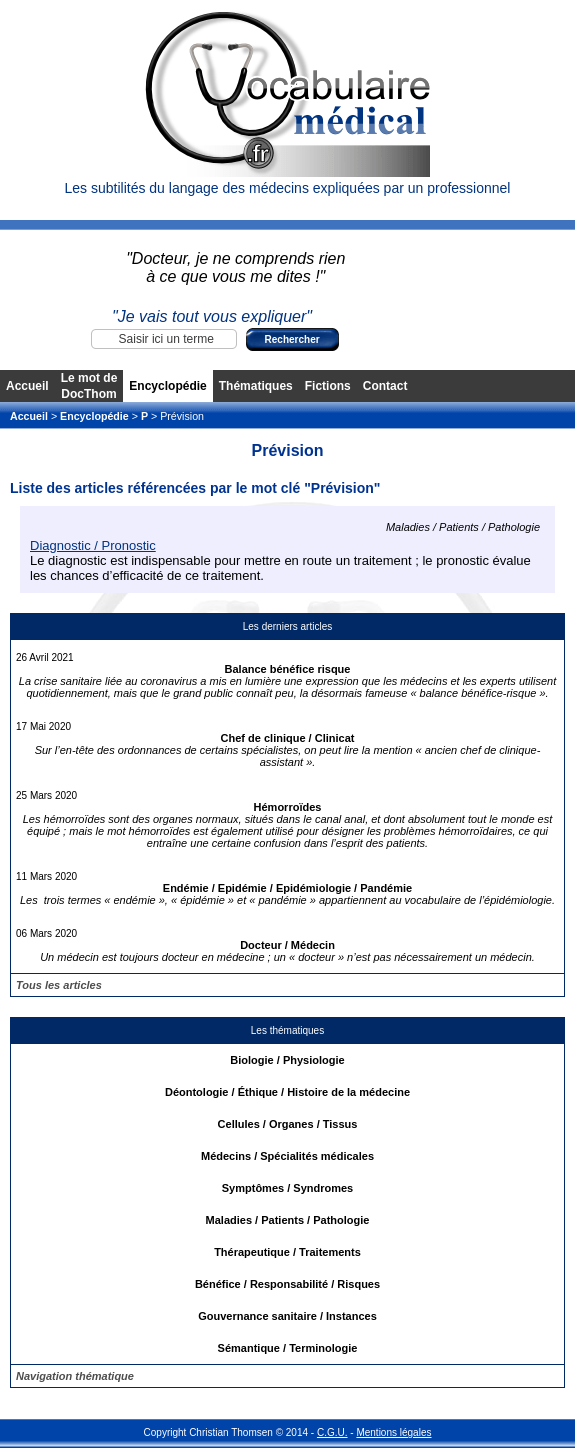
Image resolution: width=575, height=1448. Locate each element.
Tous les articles (59, 985)
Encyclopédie (167, 386)
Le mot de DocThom (89, 386)
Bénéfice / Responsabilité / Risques (287, 1284)
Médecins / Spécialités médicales (287, 1156)
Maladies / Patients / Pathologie (288, 1220)
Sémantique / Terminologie (288, 1348)
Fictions (328, 386)
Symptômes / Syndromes (287, 1188)
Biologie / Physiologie (287, 1060)
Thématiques (256, 386)
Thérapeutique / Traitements (287, 1252)
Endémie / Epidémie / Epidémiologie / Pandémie (287, 888)
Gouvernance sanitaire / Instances (287, 1316)
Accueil (27, 386)
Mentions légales (393, 1432)
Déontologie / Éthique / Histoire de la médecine (287, 1092)
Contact (385, 386)
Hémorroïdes (288, 807)
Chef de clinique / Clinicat (288, 738)
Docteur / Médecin (287, 945)
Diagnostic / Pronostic (93, 545)
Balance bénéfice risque (288, 669)
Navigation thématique (75, 1376)
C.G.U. (332, 1432)
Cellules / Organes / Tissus (288, 1124)
